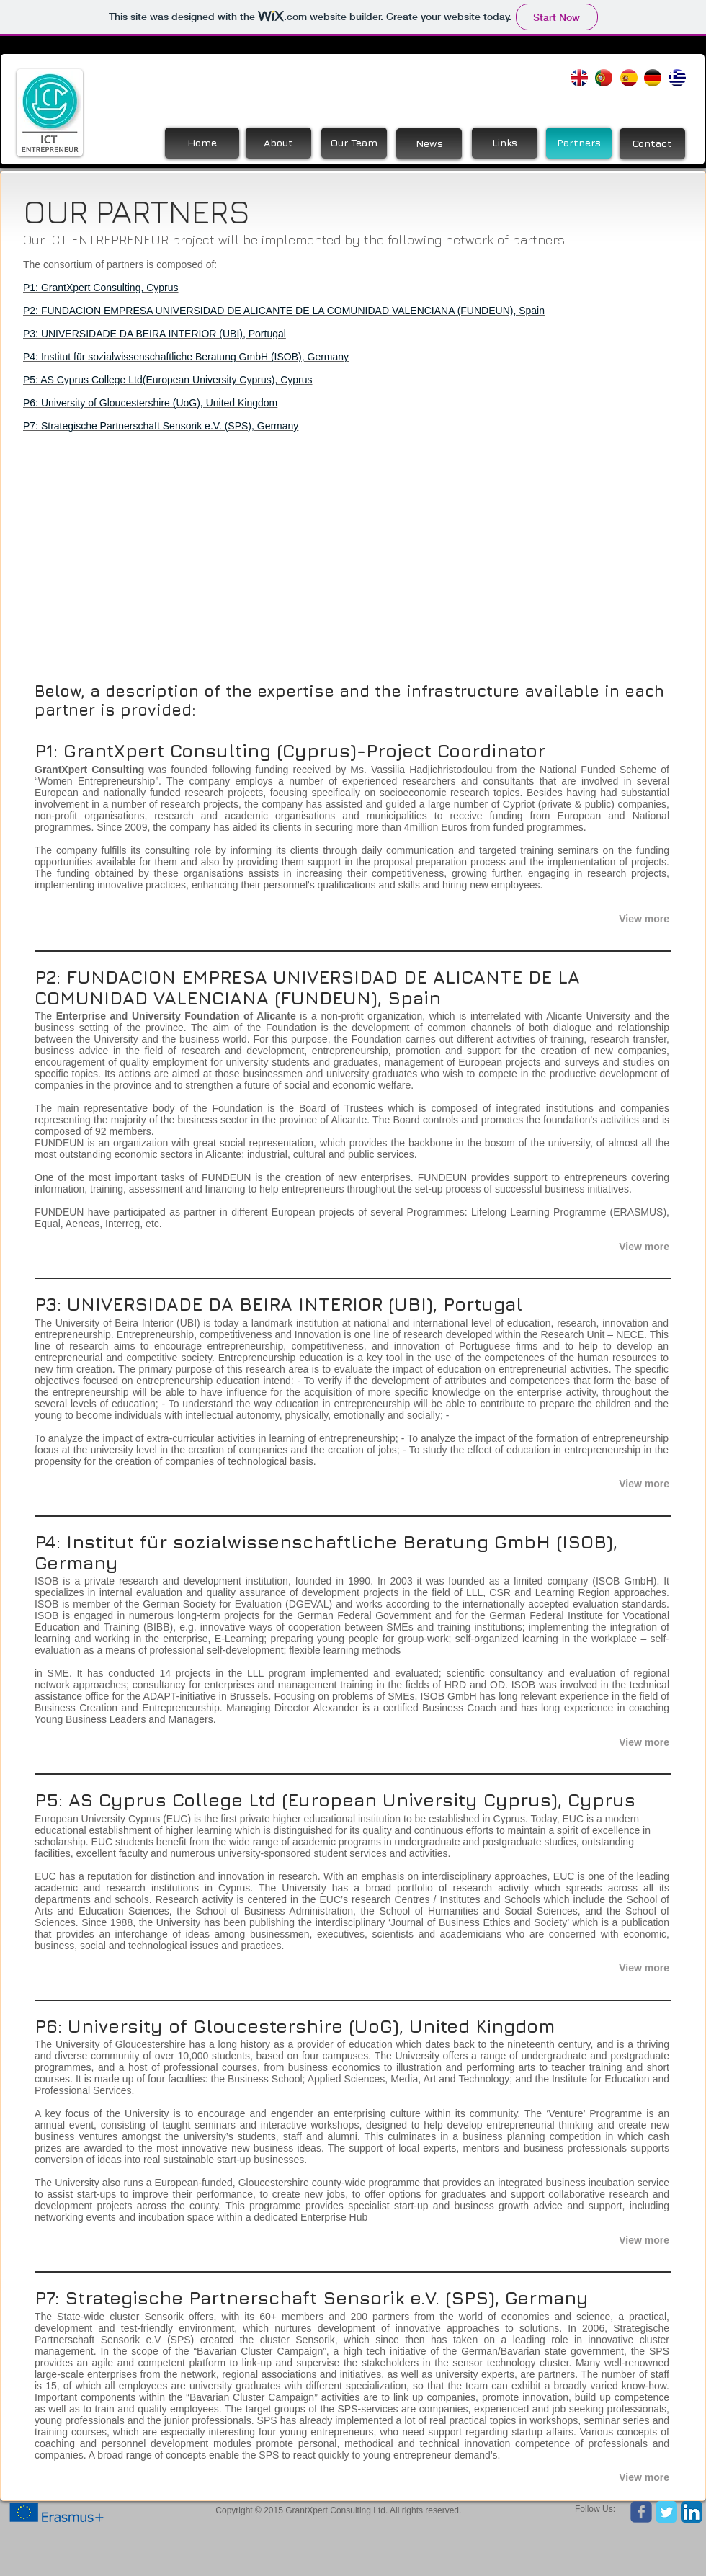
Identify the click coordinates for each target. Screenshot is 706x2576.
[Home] (202, 143)
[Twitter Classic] (666, 2512)
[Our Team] (354, 143)
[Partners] (579, 143)
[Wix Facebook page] (641, 2512)
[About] (278, 143)
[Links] (504, 143)
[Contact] (652, 143)
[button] (615, 918)
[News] (429, 143)
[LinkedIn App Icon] (691, 2512)
